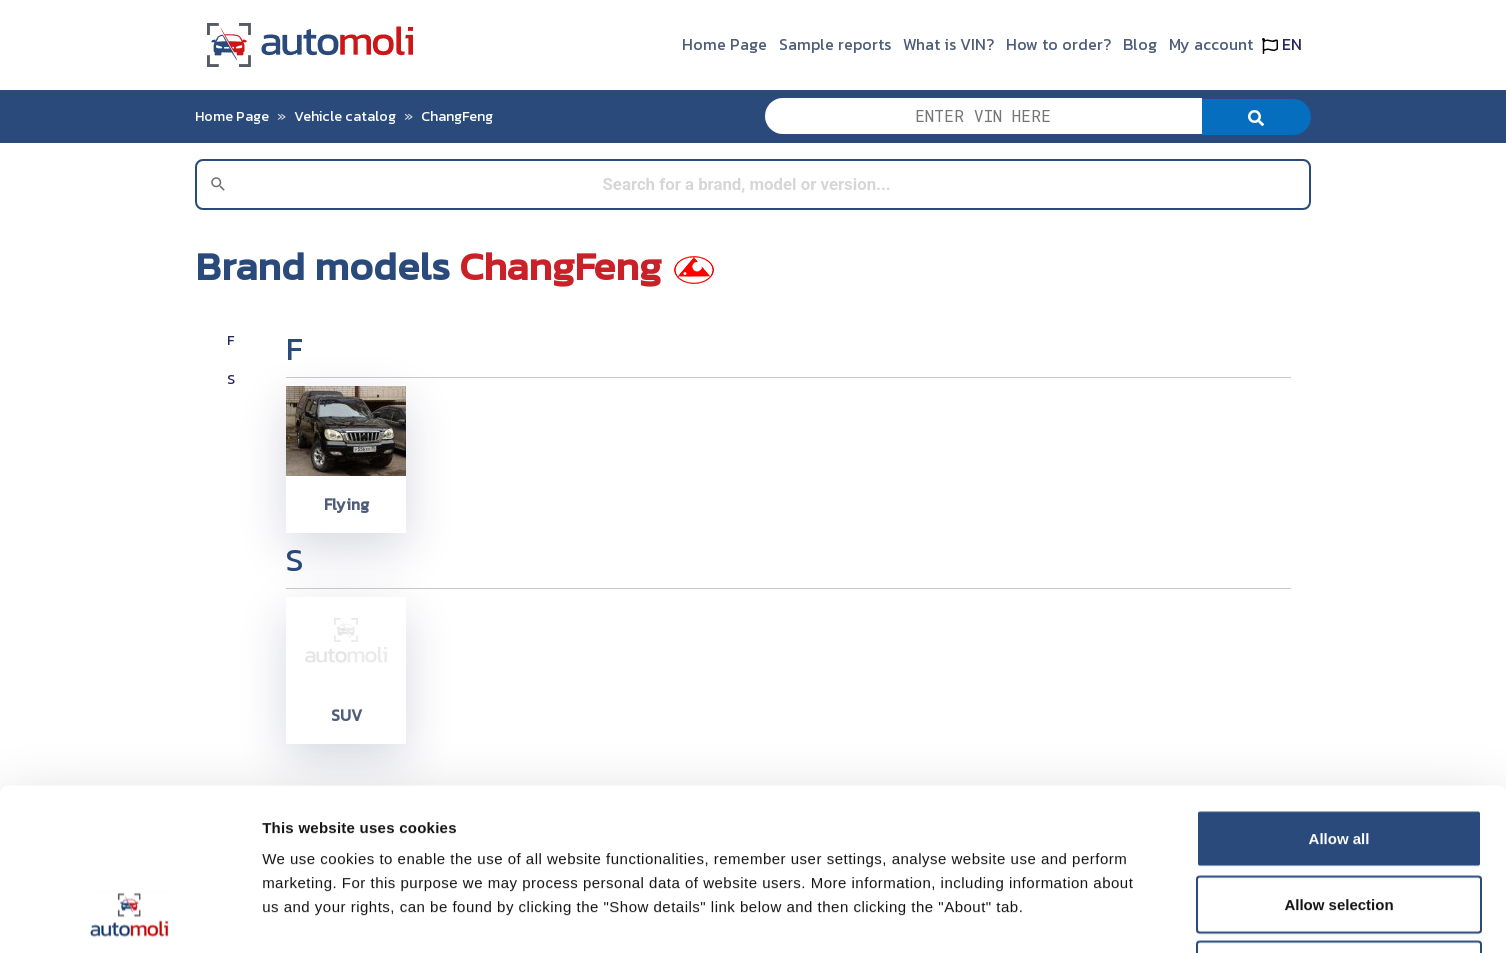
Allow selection (1338, 756)
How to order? (1058, 44)
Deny (1339, 821)
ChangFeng (457, 116)
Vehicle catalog (345, 116)
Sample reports (835, 44)
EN (1282, 44)
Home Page (724, 44)
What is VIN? (948, 44)
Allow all (1339, 690)
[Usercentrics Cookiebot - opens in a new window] (129, 914)
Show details (1049, 913)
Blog (1140, 44)
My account (1211, 44)
